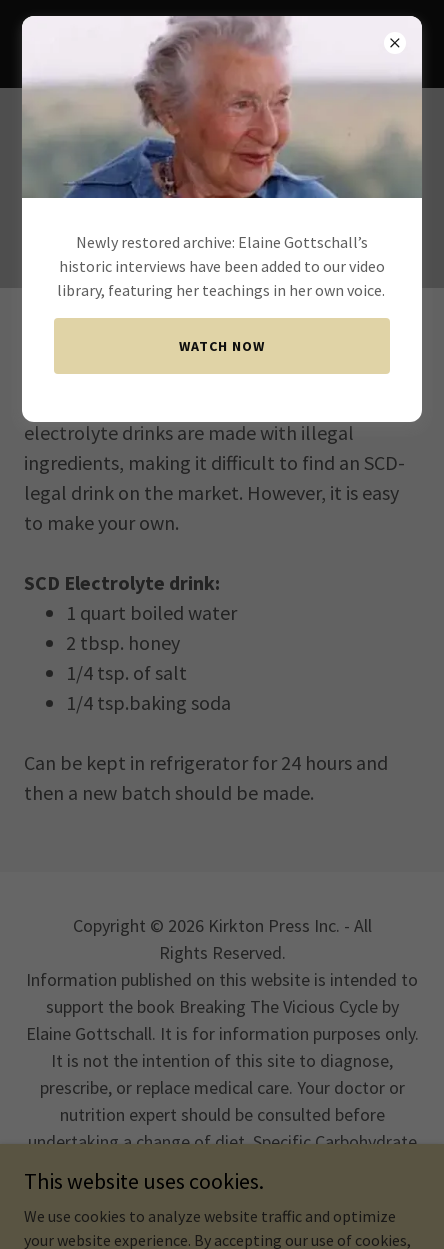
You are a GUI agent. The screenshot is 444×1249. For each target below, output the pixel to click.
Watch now (222, 346)
